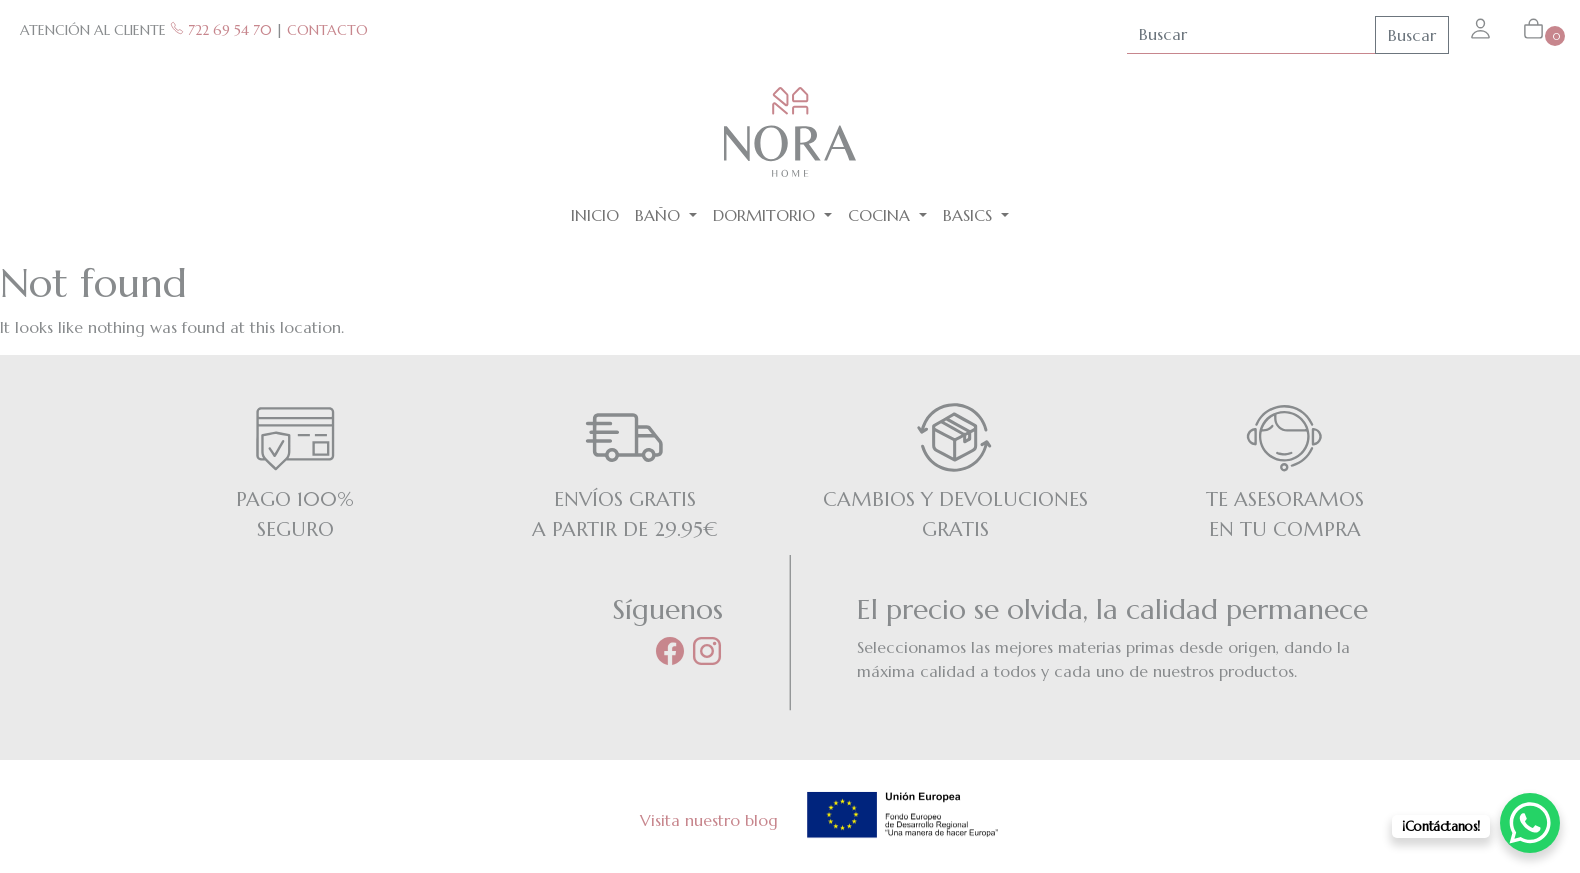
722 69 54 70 (221, 30)
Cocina (881, 215)
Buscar (1412, 35)
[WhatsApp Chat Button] (1530, 823)
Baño (660, 215)
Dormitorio (766, 215)
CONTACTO (327, 30)
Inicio (595, 215)
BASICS (970, 215)
